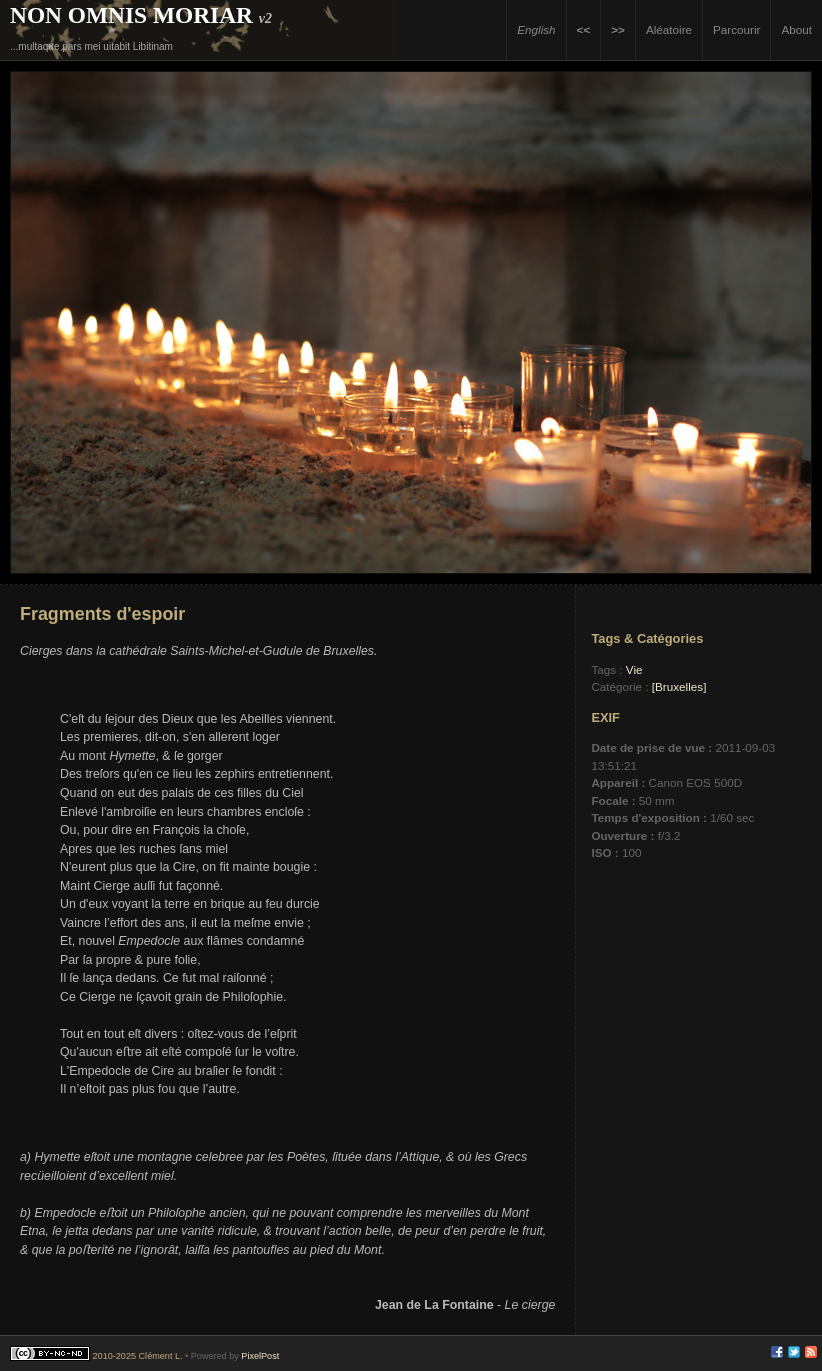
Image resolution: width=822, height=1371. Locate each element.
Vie (634, 669)
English (536, 29)
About (796, 29)
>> (618, 29)
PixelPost (260, 1356)
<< (584, 29)
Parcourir (736, 29)
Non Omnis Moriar (131, 15)
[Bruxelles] (679, 686)
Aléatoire (669, 29)
